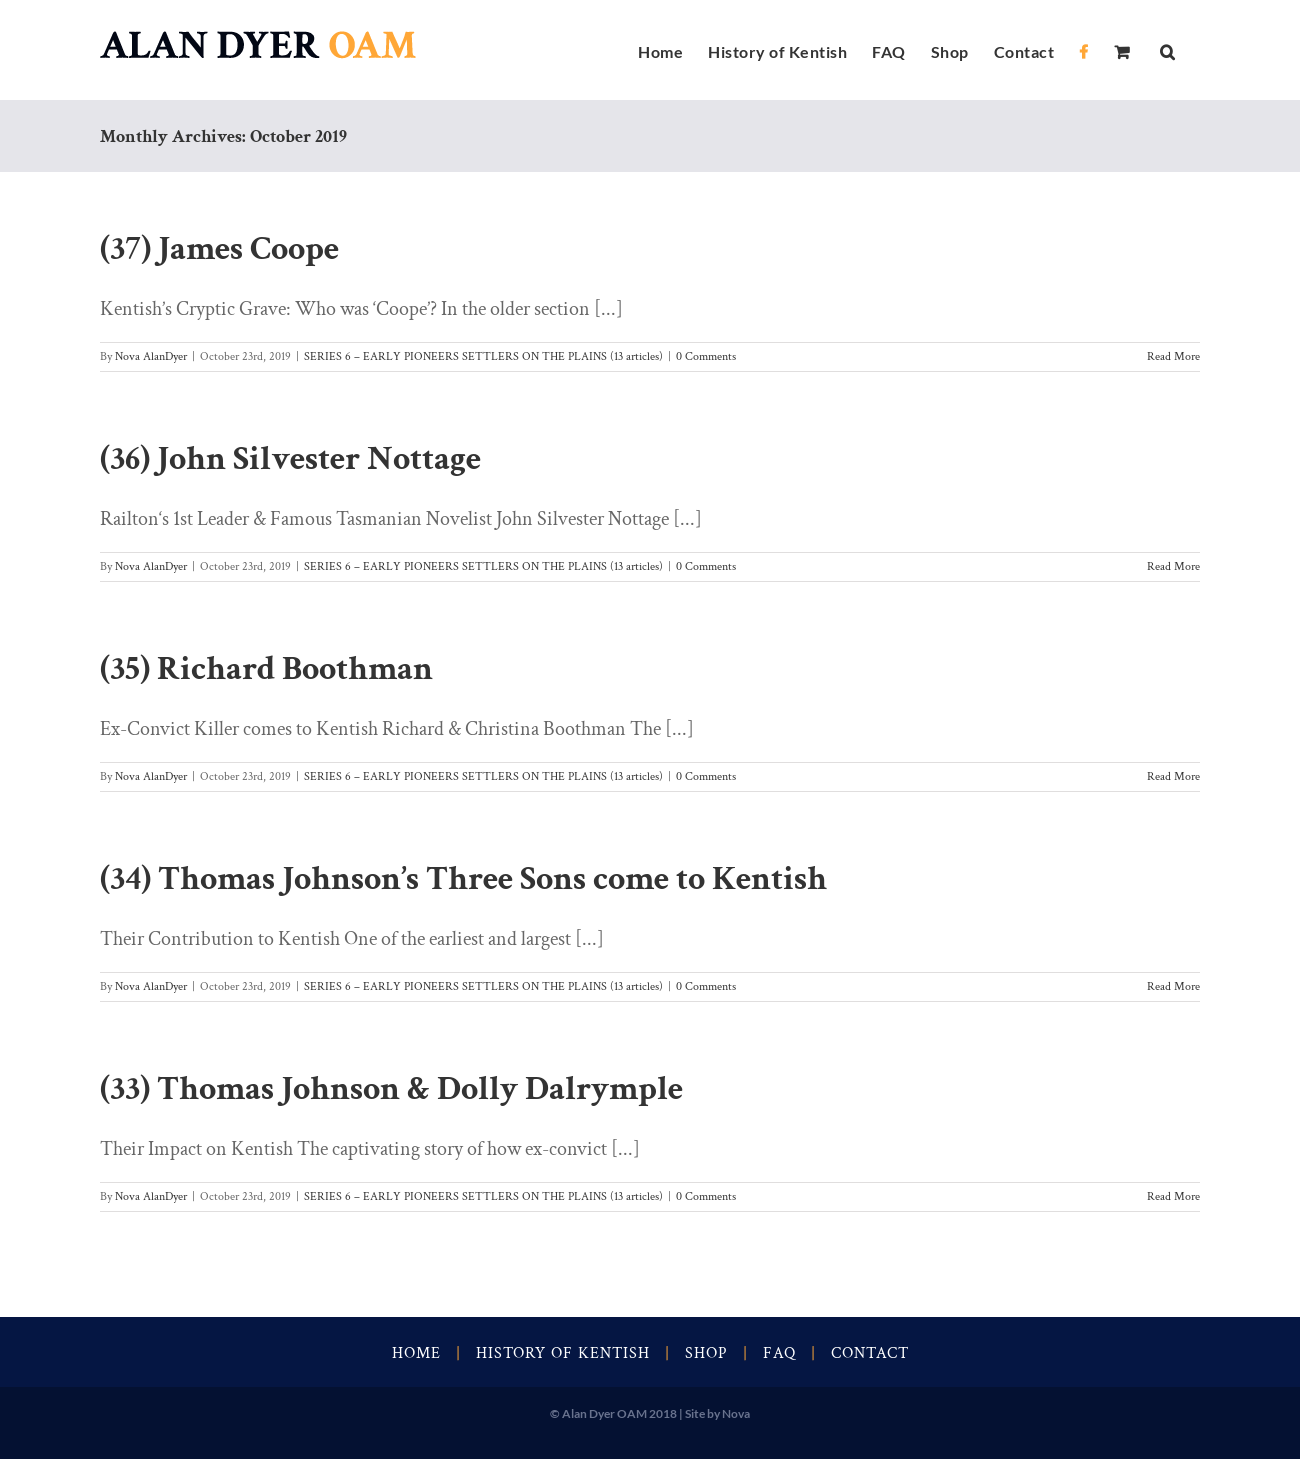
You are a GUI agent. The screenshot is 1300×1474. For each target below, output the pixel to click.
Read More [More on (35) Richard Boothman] (1173, 776)
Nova (736, 1413)
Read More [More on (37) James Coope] (1173, 356)
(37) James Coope (219, 249)
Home (416, 1353)
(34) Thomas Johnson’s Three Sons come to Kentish (463, 879)
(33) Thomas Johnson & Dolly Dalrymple (391, 1089)
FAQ (779, 1353)
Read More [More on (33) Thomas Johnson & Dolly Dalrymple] (1173, 1196)
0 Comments (706, 356)
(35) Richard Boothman (266, 669)
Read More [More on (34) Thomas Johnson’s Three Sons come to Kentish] (1173, 986)
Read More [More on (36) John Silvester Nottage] (1173, 566)
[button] (1168, 50)
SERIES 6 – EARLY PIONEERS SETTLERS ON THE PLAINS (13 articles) (483, 356)
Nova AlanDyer (151, 356)
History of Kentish (563, 1353)
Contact (870, 1353)
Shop (706, 1353)
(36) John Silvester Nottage (290, 459)
